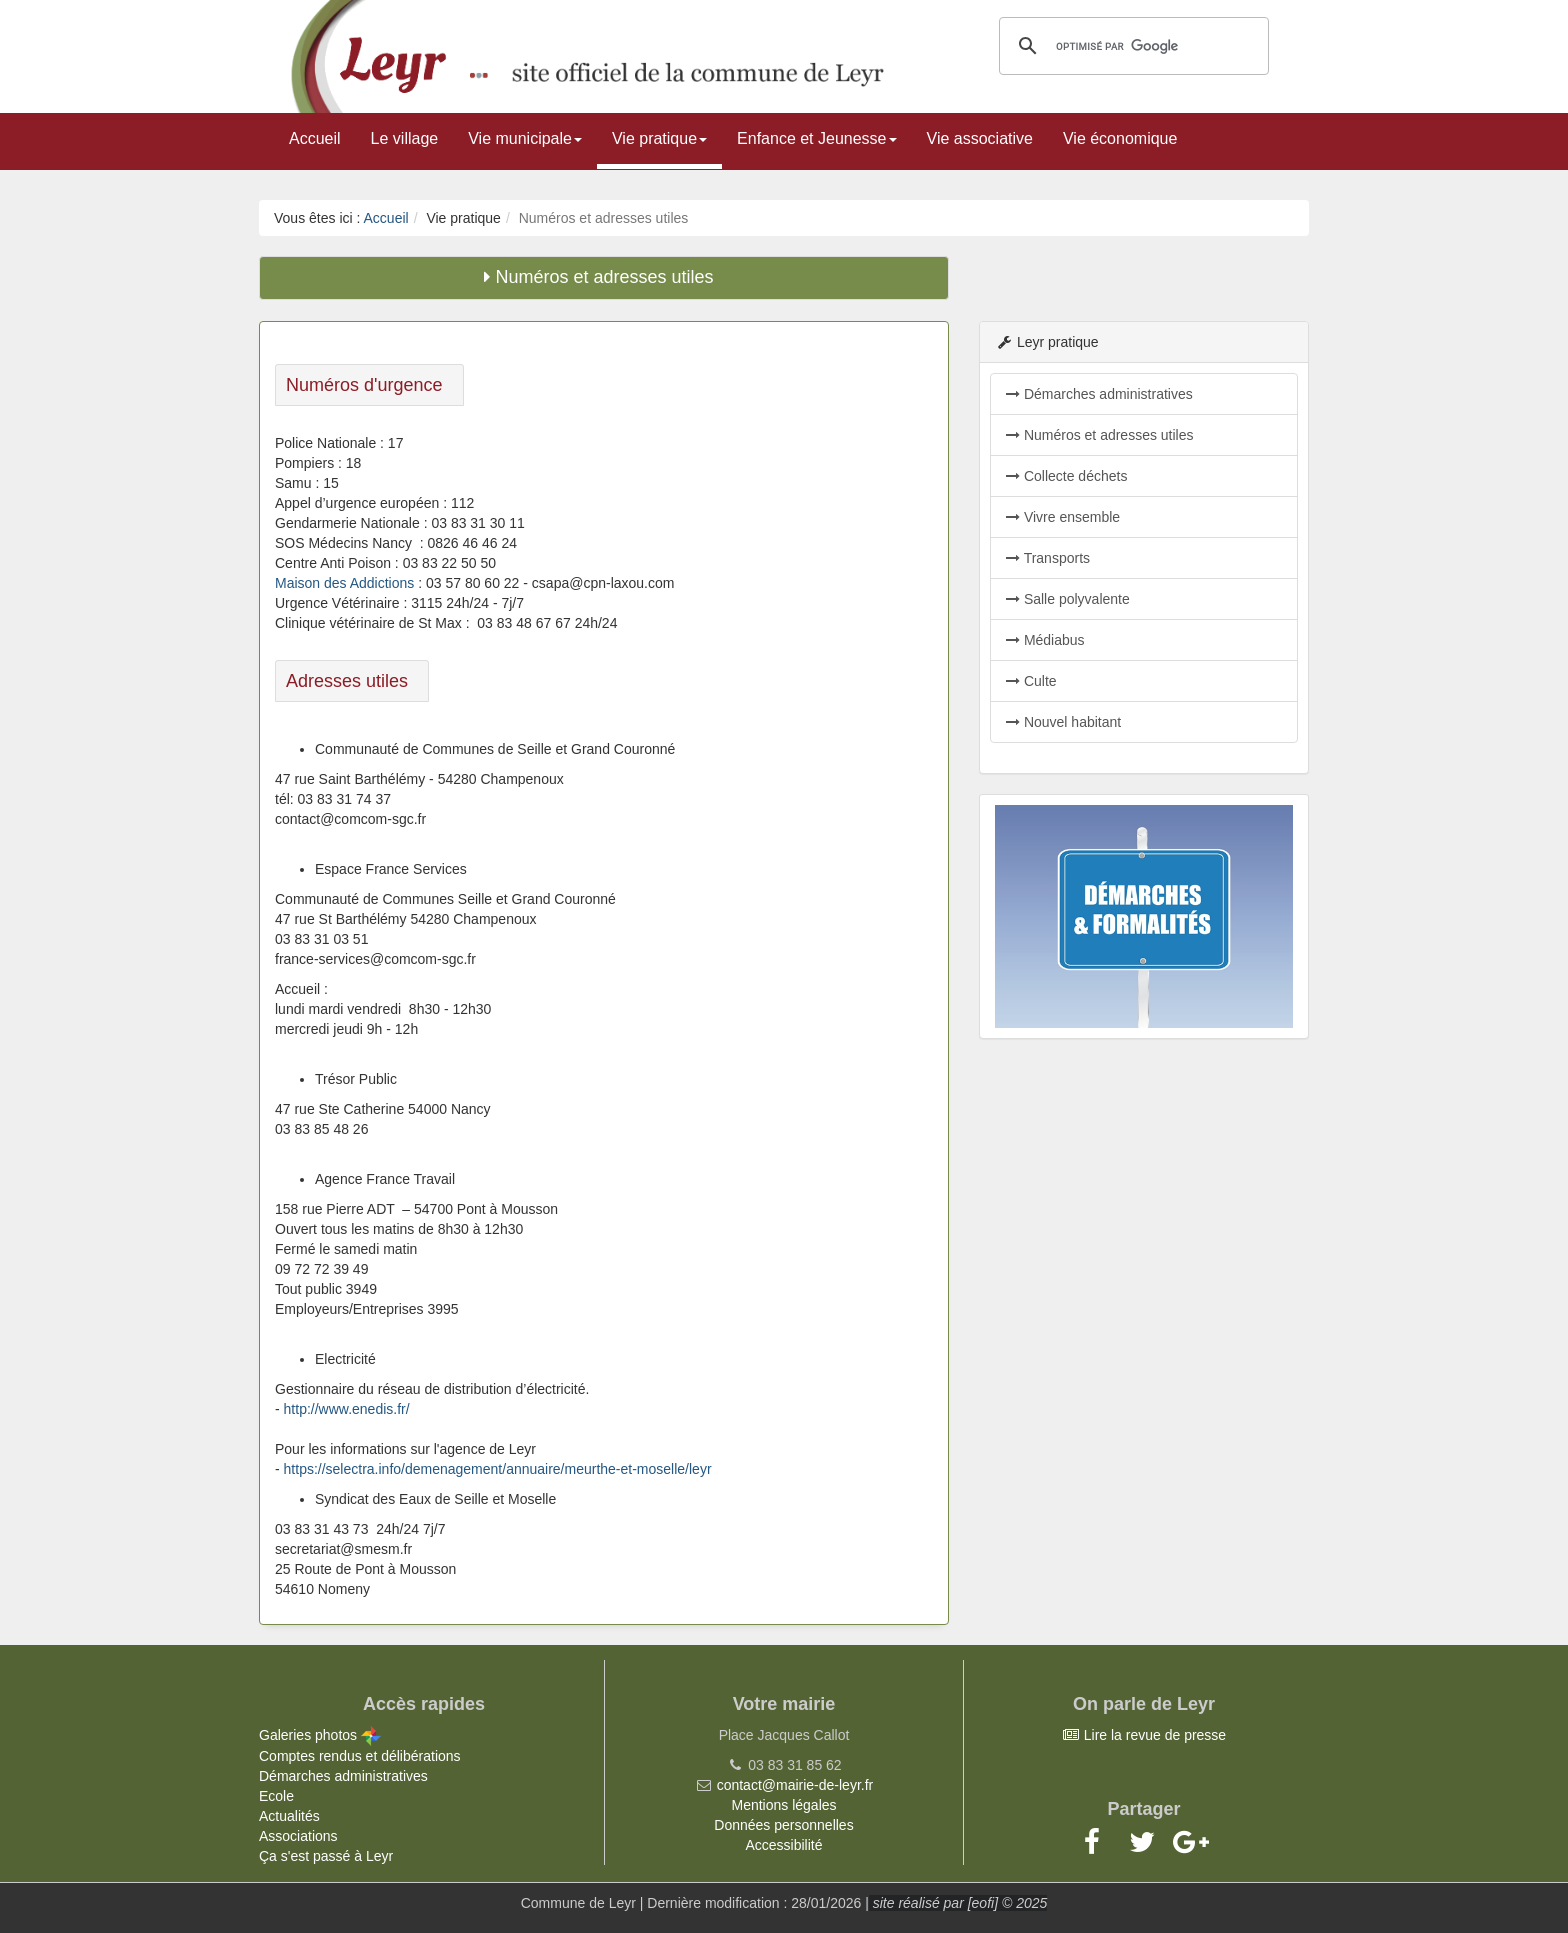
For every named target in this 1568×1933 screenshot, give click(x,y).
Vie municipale (525, 138)
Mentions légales (783, 1805)
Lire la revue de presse (1144, 1735)
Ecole (276, 1796)
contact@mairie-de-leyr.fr (795, 1785)
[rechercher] (1131, 46)
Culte (1031, 681)
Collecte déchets (1066, 476)
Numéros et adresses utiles (1100, 435)
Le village (405, 138)
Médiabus (1045, 640)
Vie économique (1120, 138)
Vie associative (980, 138)
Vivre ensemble (1063, 517)
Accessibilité (783, 1845)
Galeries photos (320, 1735)
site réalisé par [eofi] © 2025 (958, 1903)
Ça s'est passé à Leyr (326, 1856)
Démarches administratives (1099, 394)
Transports (1048, 558)
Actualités (289, 1816)
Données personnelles (783, 1825)
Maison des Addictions (344, 583)
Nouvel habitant (1063, 722)
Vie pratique (659, 138)
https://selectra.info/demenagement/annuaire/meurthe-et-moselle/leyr (498, 1469)
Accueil (315, 138)
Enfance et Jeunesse (816, 138)
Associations (298, 1836)
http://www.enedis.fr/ (347, 1409)
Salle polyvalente (1068, 599)
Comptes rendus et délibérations (360, 1756)
